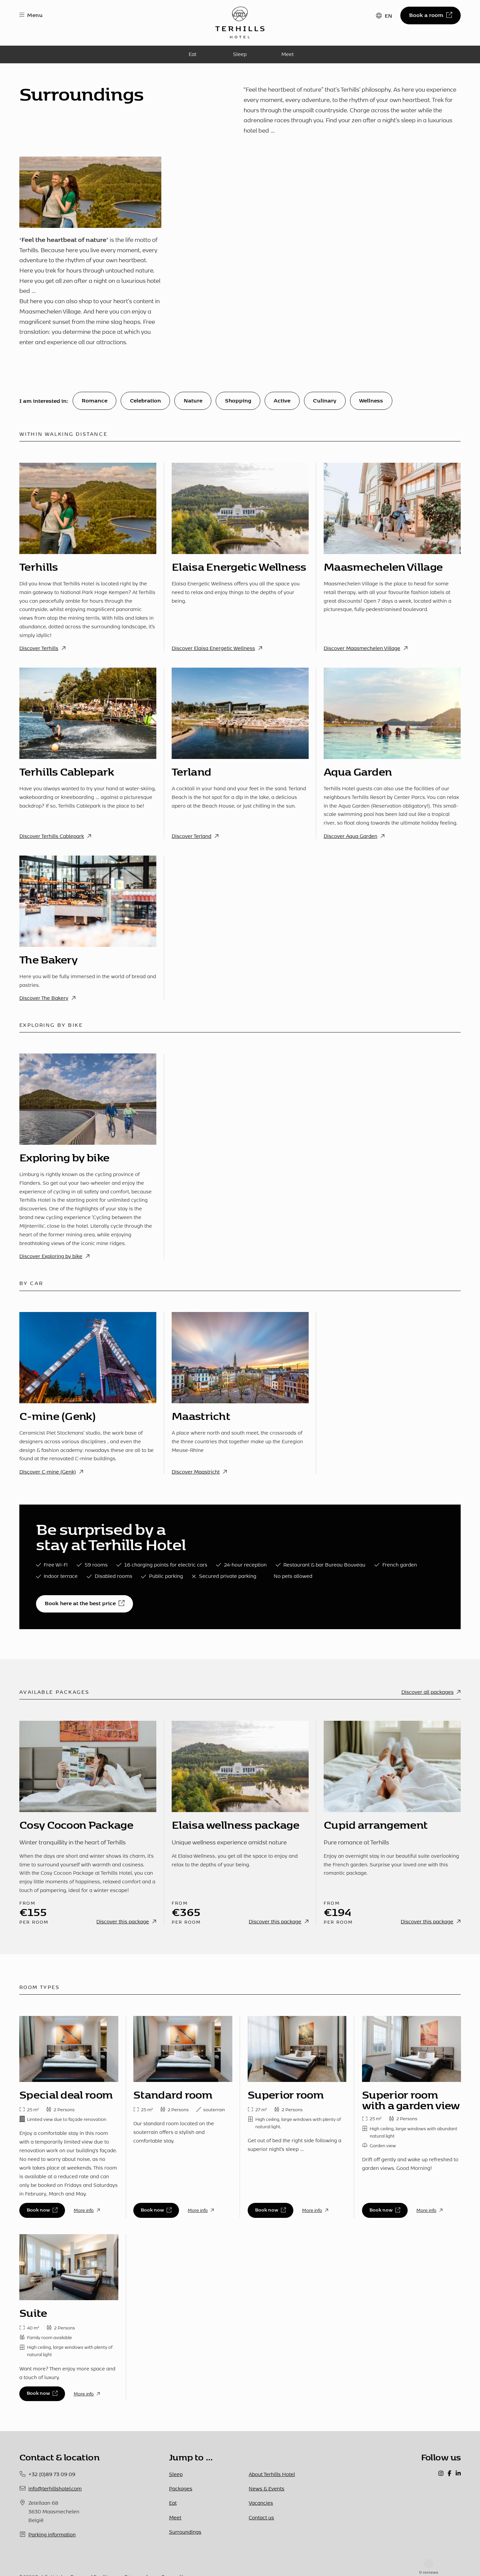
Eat (192, 54)
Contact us (261, 2517)
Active (282, 400)
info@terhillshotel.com (55, 2488)
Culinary (324, 400)
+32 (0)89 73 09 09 (51, 2474)
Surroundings (185, 2531)
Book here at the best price (84, 1603)
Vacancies (261, 2502)
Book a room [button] (430, 15)
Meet (287, 54)
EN (388, 15)
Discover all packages (431, 1692)
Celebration (145, 400)
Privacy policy (139, 2557)
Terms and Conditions (93, 2557)
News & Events (266, 2488)
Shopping (238, 400)
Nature (193, 400)
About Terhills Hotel (272, 2474)
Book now (42, 2209)
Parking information (52, 2534)
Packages (180, 2488)
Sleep (240, 54)
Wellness (371, 400)
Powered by (174, 2557)
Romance (94, 400)
